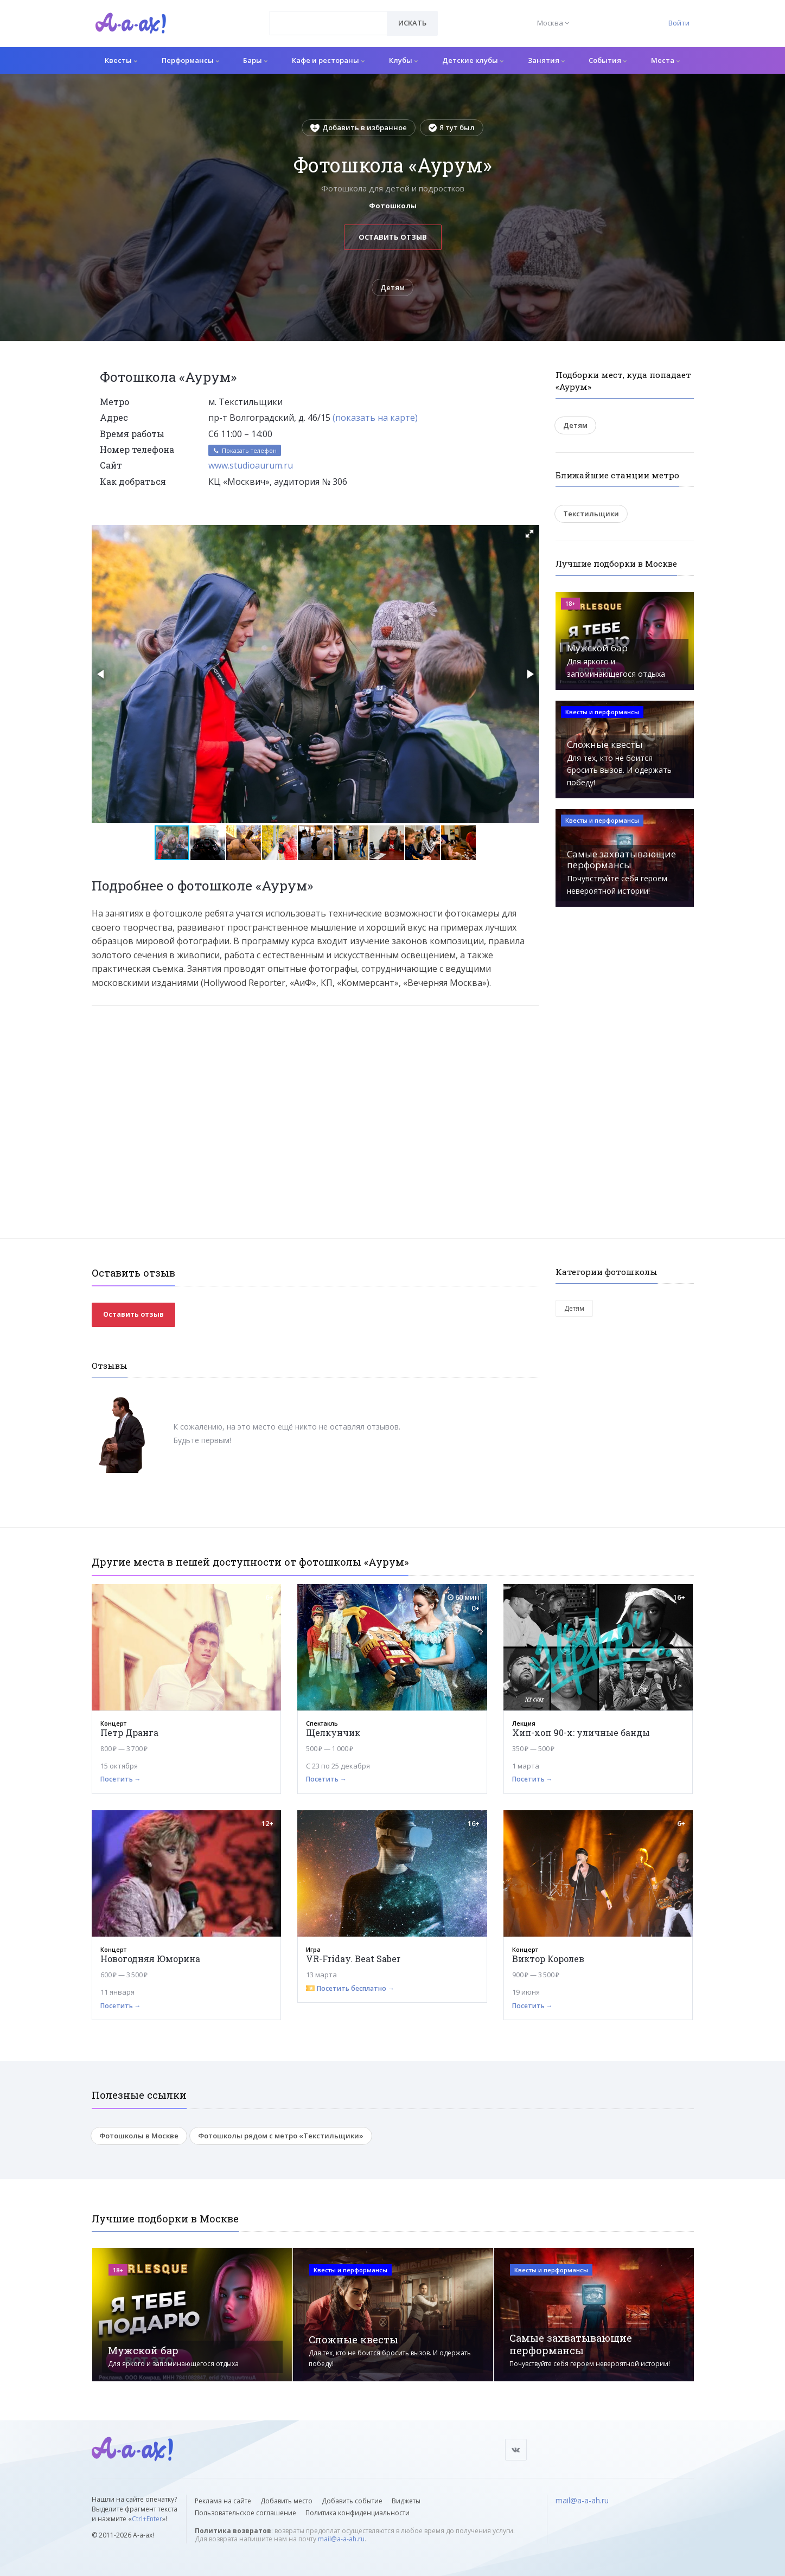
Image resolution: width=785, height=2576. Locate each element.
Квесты (121, 60)
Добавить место (286, 2500)
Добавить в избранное (358, 127)
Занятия (546, 60)
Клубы (403, 60)
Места (665, 60)
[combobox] (328, 23)
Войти (679, 23)
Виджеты (406, 2500)
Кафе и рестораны (328, 60)
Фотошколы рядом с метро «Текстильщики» (280, 2136)
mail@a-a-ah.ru (341, 2538)
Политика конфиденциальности (357, 2512)
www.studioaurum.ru (250, 465)
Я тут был (452, 127)
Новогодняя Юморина (150, 1958)
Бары (255, 60)
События (608, 60)
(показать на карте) (375, 418)
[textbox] (328, 15)
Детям (392, 287)
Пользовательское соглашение (245, 2512)
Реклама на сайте (223, 2500)
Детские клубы (472, 60)
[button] (529, 533)
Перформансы (190, 60)
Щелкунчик (333, 1732)
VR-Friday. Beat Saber (353, 1958)
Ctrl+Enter (147, 2518)
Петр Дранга (129, 1732)
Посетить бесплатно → (355, 1988)
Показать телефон (245, 450)
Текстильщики (591, 513)
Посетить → (120, 1779)
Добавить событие (352, 2500)
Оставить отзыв (393, 237)
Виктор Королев (548, 1958)
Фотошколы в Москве (138, 2136)
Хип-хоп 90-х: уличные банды (581, 1732)
